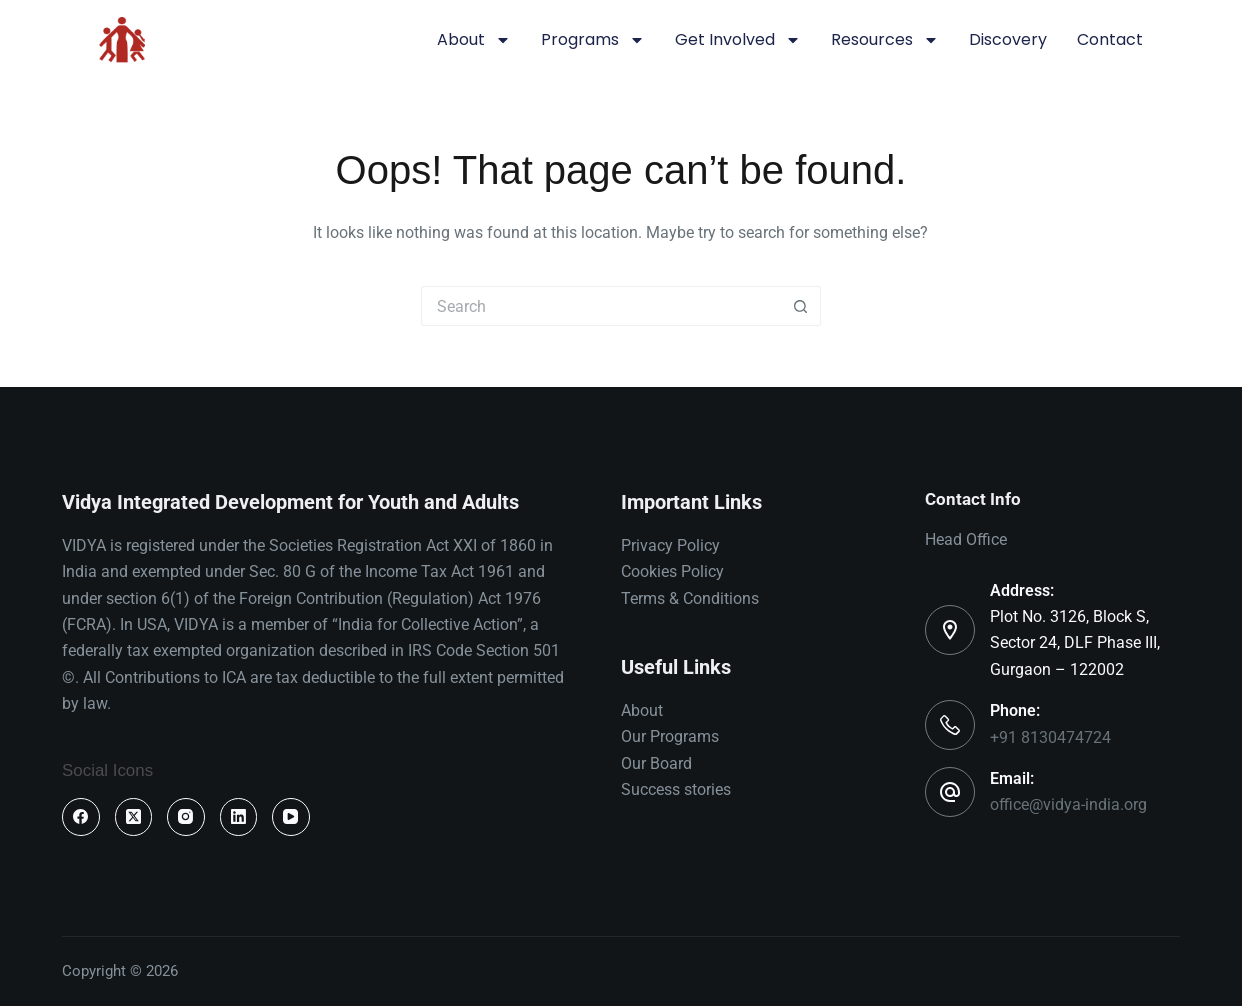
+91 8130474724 (1050, 737)
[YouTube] (291, 817)
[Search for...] (601, 306)
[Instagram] (186, 817)
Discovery (1008, 39)
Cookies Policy (672, 571)
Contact (1110, 39)
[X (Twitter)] (134, 817)
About (474, 40)
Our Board (656, 763)
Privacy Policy (670, 545)
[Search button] (801, 306)
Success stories (676, 789)
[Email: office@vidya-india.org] (950, 792)
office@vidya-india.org (1068, 804)
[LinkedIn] (239, 817)
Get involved (738, 40)
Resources (885, 40)
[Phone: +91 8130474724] (950, 725)
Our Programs (670, 736)
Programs (593, 40)
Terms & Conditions (690, 598)
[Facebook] (81, 817)
